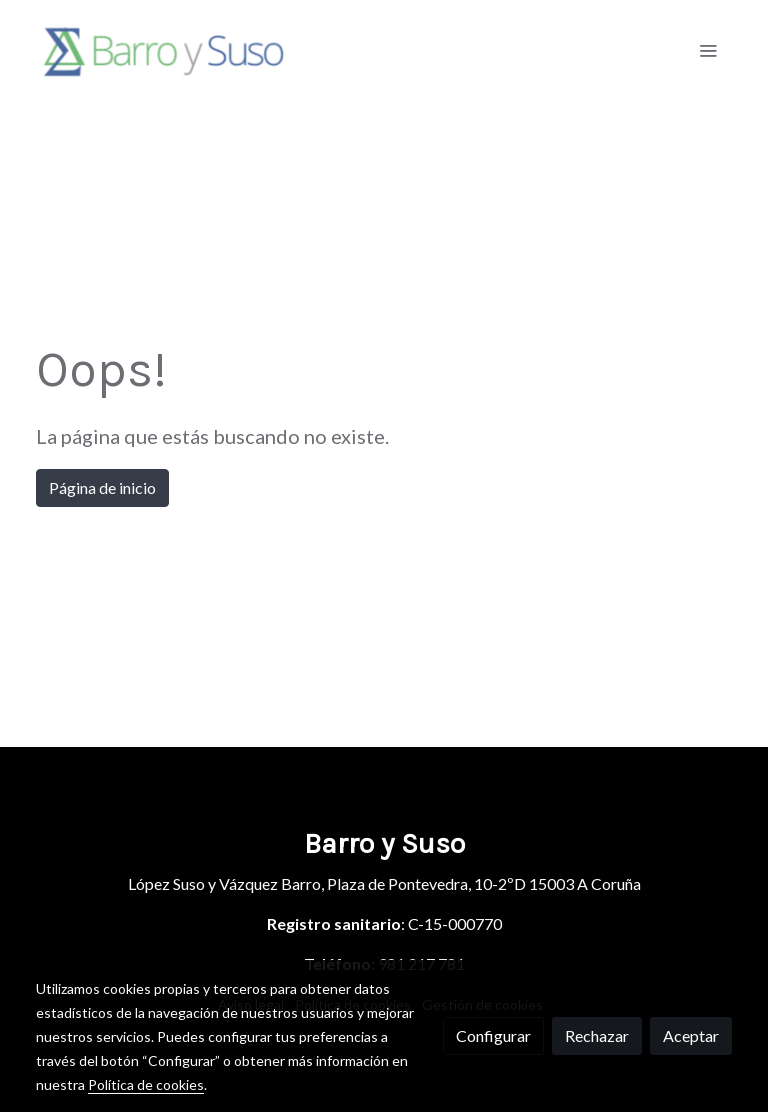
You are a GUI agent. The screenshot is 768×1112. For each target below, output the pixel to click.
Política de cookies (146, 1084)
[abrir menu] (708, 50)
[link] (164, 50)
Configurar (493, 1035)
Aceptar (691, 1035)
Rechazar (597, 1035)
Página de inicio (102, 487)
